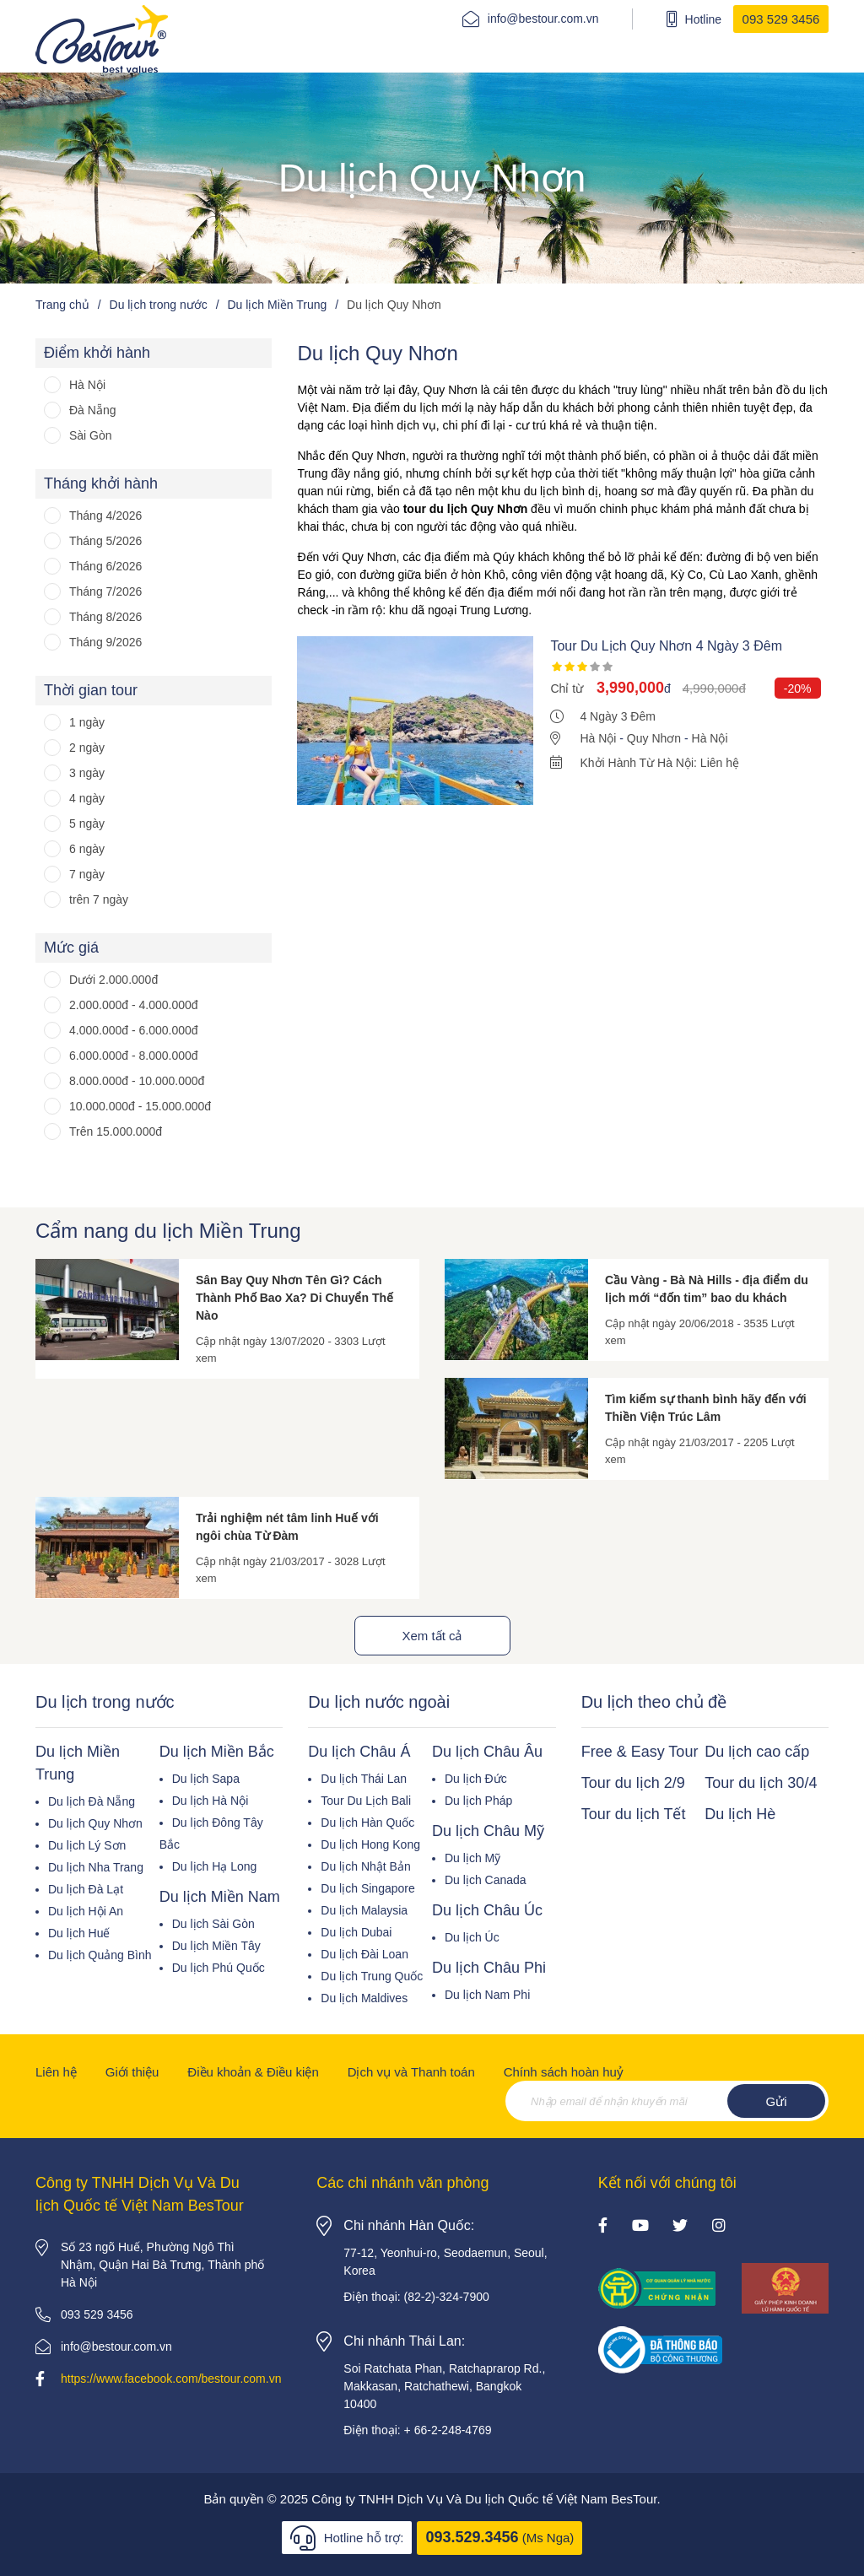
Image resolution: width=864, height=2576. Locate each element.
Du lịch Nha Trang (95, 1867)
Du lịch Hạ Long (214, 1866)
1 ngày (87, 722)
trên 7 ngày (98, 899)
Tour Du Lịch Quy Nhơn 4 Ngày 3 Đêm (666, 646)
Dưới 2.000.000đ (113, 979)
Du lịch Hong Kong (370, 1844)
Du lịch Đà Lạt (85, 1889)
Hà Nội (87, 385)
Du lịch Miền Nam (219, 1896)
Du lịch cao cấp (757, 1751)
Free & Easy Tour (640, 1751)
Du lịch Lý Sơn (87, 1845)
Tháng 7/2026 (105, 591)
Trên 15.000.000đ (115, 1131)
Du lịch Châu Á (359, 1751)
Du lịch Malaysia (364, 1910)
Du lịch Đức (476, 1778)
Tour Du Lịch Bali (366, 1800)
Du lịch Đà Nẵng (91, 1801)
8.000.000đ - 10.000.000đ (136, 1081)
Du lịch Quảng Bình (100, 1955)
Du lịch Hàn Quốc (367, 1822)
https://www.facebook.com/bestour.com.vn (171, 2378)
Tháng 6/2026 (105, 566)
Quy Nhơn (654, 738)
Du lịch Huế (79, 1933)
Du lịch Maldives (364, 1998)
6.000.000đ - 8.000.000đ (133, 1055)
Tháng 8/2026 (105, 617)
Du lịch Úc (472, 1937)
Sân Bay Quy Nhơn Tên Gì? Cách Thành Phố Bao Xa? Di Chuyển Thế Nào (294, 1297)
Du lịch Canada (485, 1880)
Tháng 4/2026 (105, 515)
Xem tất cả (432, 1635)
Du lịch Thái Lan (364, 1778)
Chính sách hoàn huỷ (564, 2072)
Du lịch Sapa (206, 1778)
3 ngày (87, 773)
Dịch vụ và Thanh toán (411, 2072)
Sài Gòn (90, 435)
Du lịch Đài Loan (364, 1954)
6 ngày (87, 849)
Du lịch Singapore (367, 1888)
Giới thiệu (132, 2072)
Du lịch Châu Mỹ (488, 1831)
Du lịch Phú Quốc (218, 1967)
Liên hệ (56, 2072)
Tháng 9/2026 (105, 642)
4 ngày (87, 798)
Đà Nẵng (92, 410)
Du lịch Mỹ (472, 1858)
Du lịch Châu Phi (489, 1967)
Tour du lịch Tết (633, 1814)
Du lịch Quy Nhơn (95, 1823)
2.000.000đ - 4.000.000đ (133, 1005)
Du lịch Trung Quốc (372, 1976)
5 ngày (87, 823)
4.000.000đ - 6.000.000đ (133, 1030)
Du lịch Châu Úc (487, 1910)
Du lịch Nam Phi (487, 1994)
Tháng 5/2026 (105, 541)
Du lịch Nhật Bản (365, 1866)
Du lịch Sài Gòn (213, 1924)
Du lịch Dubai (356, 1932)
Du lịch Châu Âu (487, 1751)
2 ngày (87, 747)
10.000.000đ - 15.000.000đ (140, 1106)
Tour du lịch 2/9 (633, 1782)
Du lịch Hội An (85, 1911)
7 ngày (87, 874)
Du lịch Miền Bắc (216, 1751)
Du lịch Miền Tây (216, 1945)
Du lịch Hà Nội (210, 1800)
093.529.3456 (471, 2537)
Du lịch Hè (740, 1814)
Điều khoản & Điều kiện (252, 2072)
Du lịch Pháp (478, 1800)
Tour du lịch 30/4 (761, 1782)
